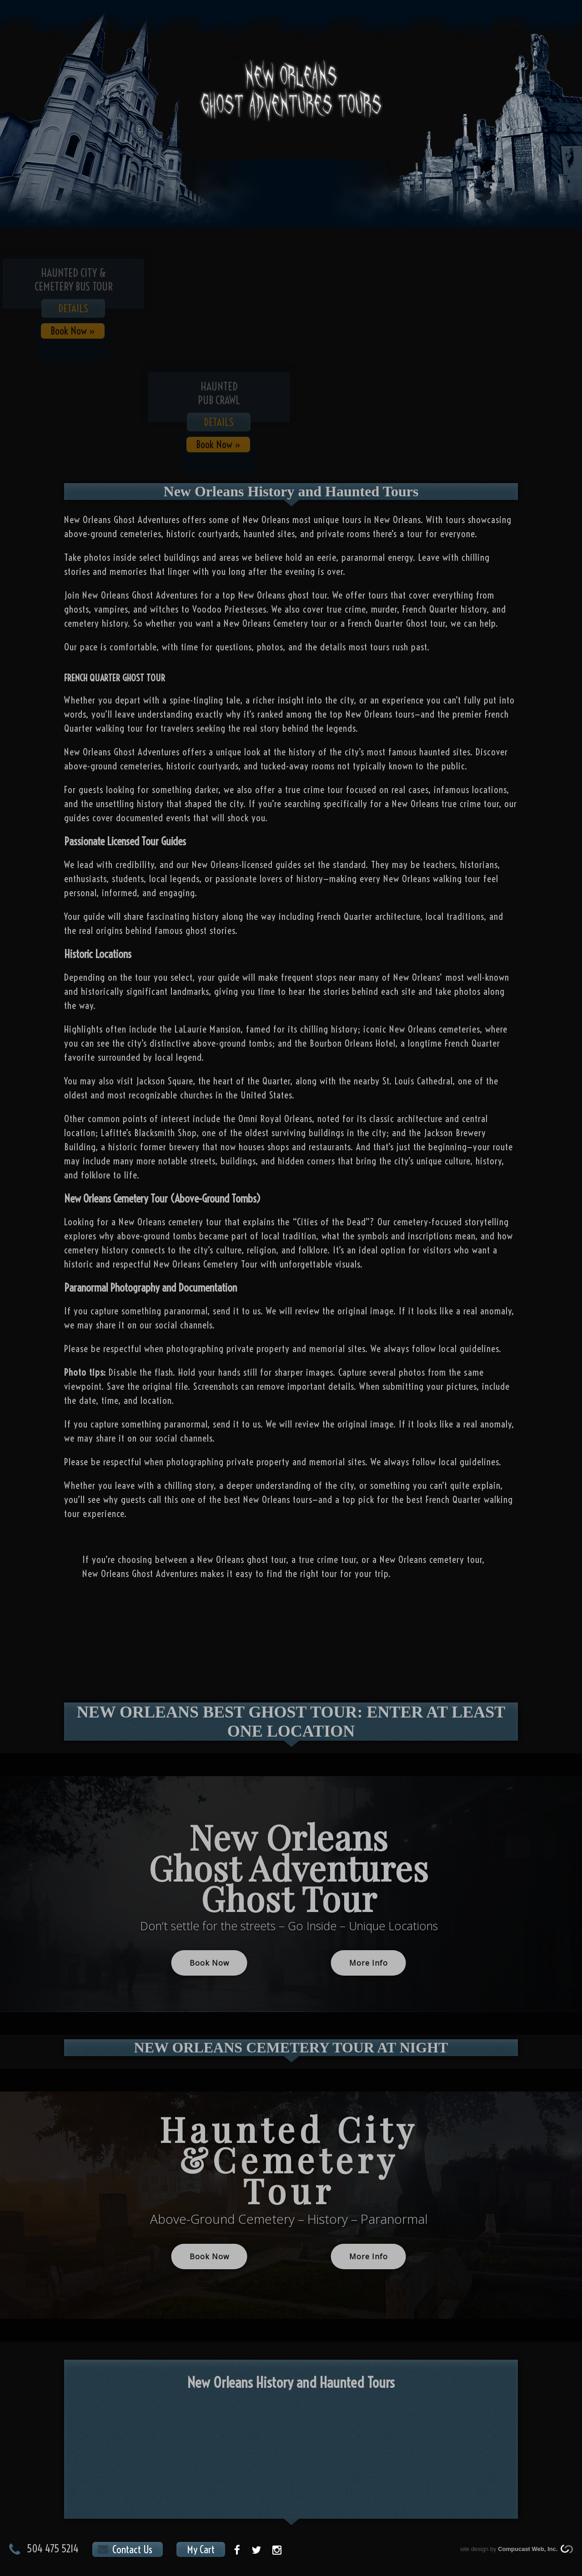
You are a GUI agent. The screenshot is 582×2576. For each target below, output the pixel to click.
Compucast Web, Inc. (528, 2549)
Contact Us (132, 2549)
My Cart (201, 2549)
